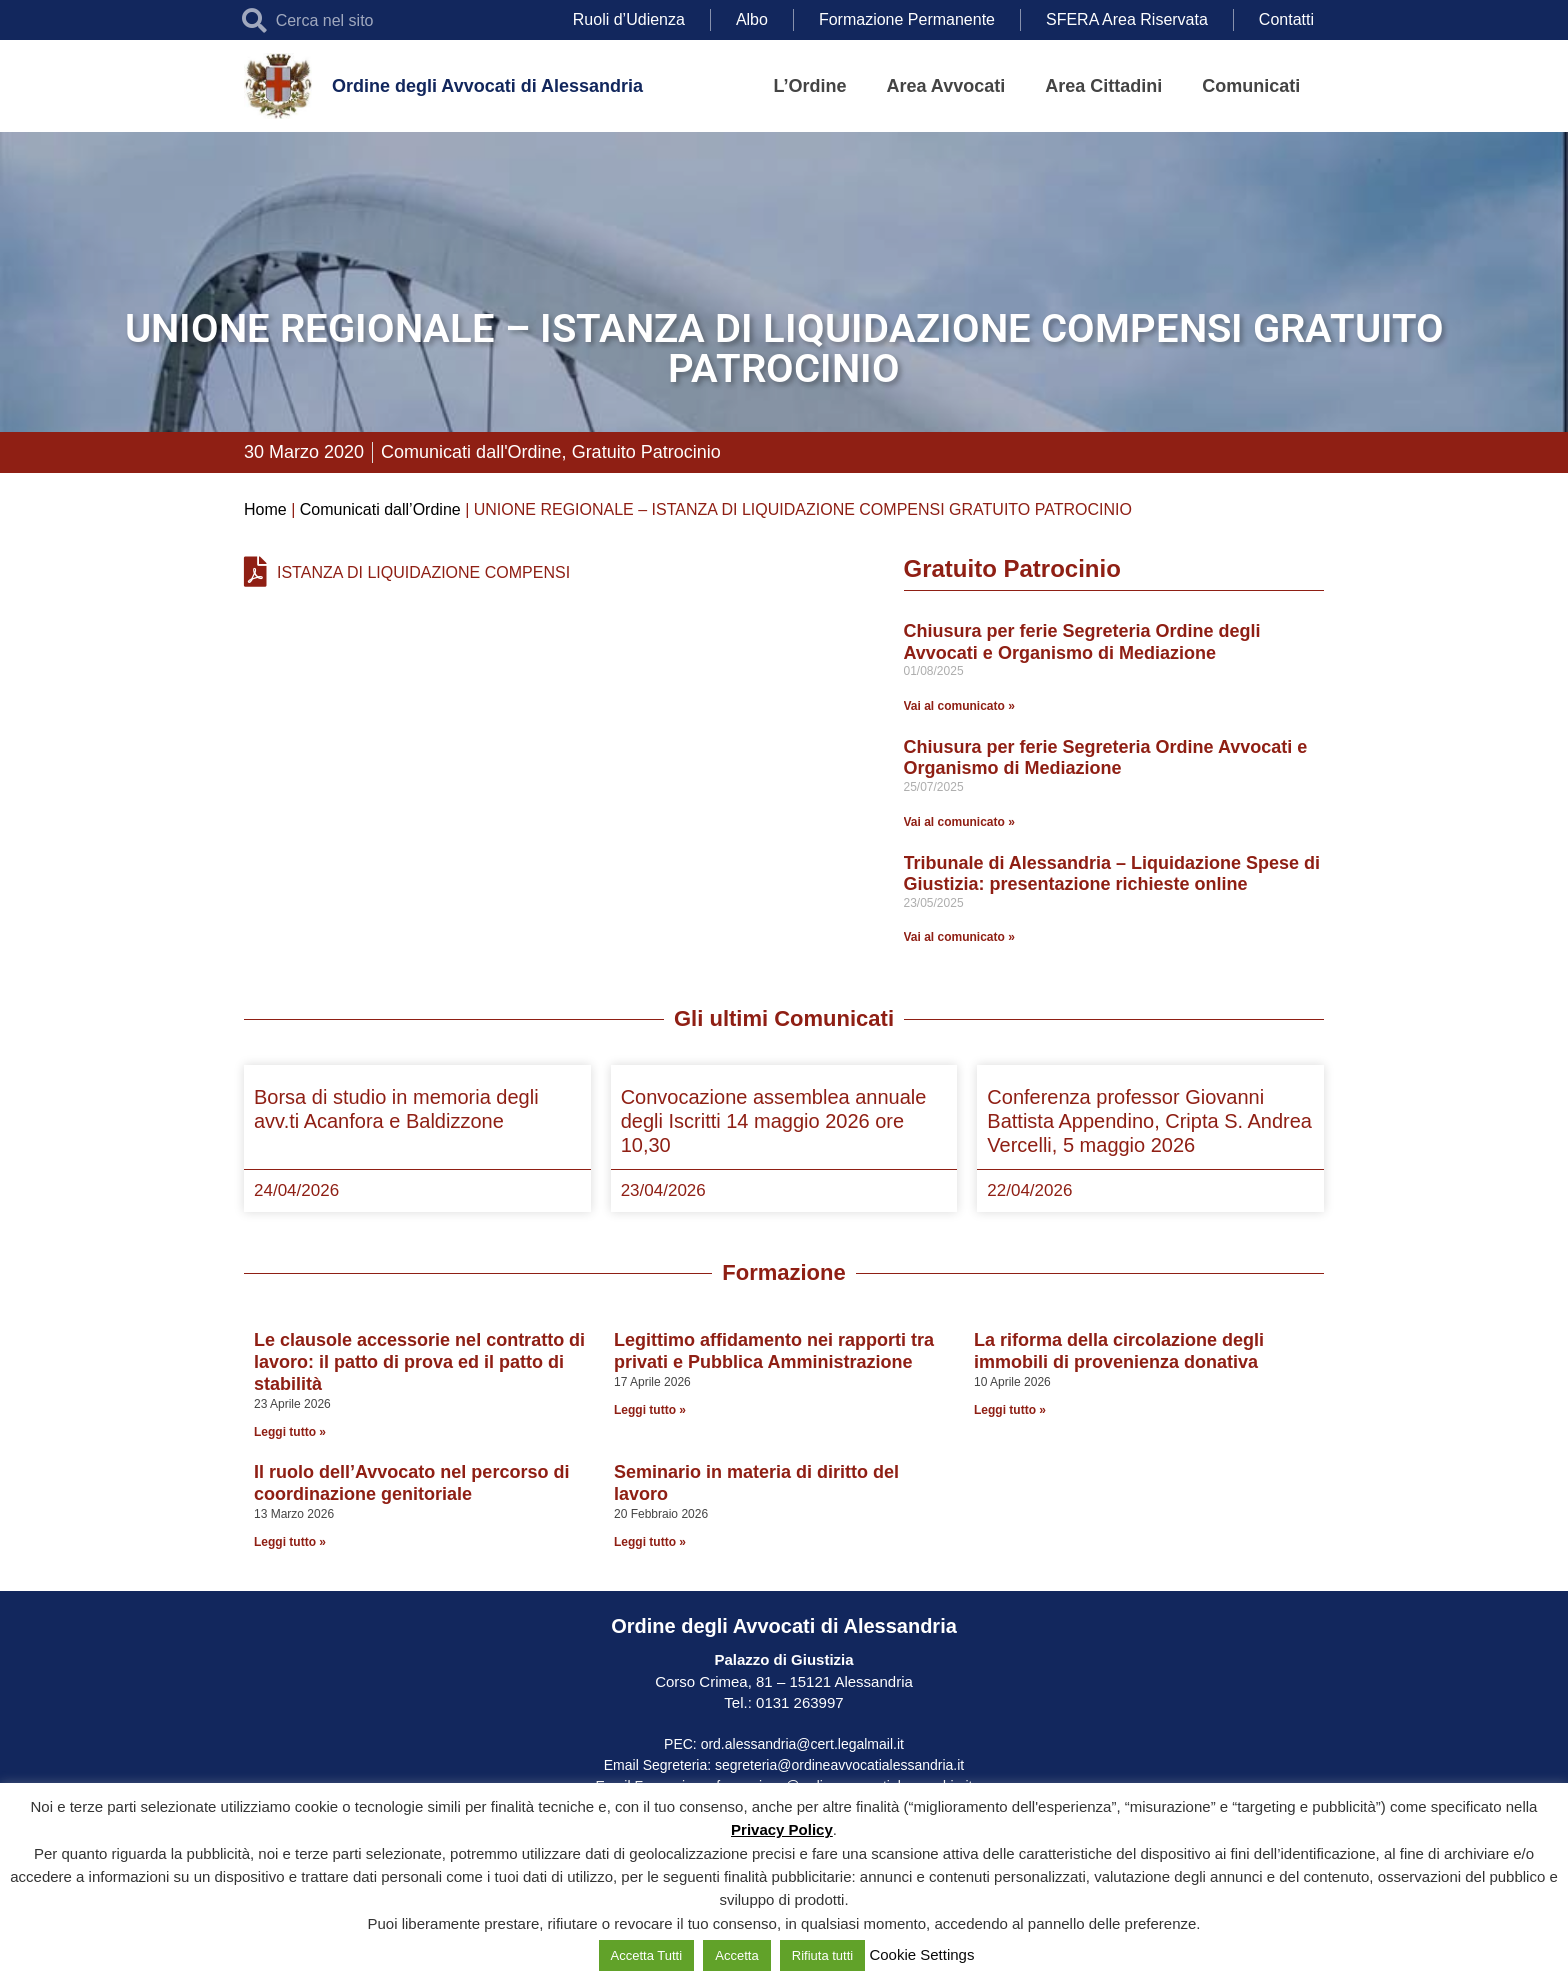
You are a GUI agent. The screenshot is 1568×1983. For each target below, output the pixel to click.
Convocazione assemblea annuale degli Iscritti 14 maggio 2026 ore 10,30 (774, 1121)
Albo (752, 19)
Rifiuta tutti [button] (822, 1955)
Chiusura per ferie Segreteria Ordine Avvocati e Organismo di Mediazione (1106, 758)
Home (265, 509)
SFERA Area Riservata (1127, 19)
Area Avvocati (946, 86)
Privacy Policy (782, 1829)
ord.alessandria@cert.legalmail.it (802, 1744)
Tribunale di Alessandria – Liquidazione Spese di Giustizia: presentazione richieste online (1112, 874)
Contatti (1286, 19)
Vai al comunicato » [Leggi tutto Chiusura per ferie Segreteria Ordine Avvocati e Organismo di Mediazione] (959, 822)
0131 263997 (798, 1702)
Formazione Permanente (907, 19)
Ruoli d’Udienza (629, 19)
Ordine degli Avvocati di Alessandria (487, 86)
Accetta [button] (736, 1955)
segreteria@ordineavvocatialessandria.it (839, 1765)
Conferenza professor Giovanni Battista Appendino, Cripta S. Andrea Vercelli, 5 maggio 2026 (1149, 1121)
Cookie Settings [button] (921, 1954)
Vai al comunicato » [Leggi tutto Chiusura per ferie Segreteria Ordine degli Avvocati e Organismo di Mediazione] (959, 706)
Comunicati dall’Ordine (380, 509)
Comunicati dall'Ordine (471, 452)
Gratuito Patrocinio (646, 452)
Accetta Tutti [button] (647, 1955)
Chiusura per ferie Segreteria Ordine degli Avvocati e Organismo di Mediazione (1082, 642)
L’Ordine (810, 86)
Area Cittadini (1103, 86)
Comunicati (1251, 86)
